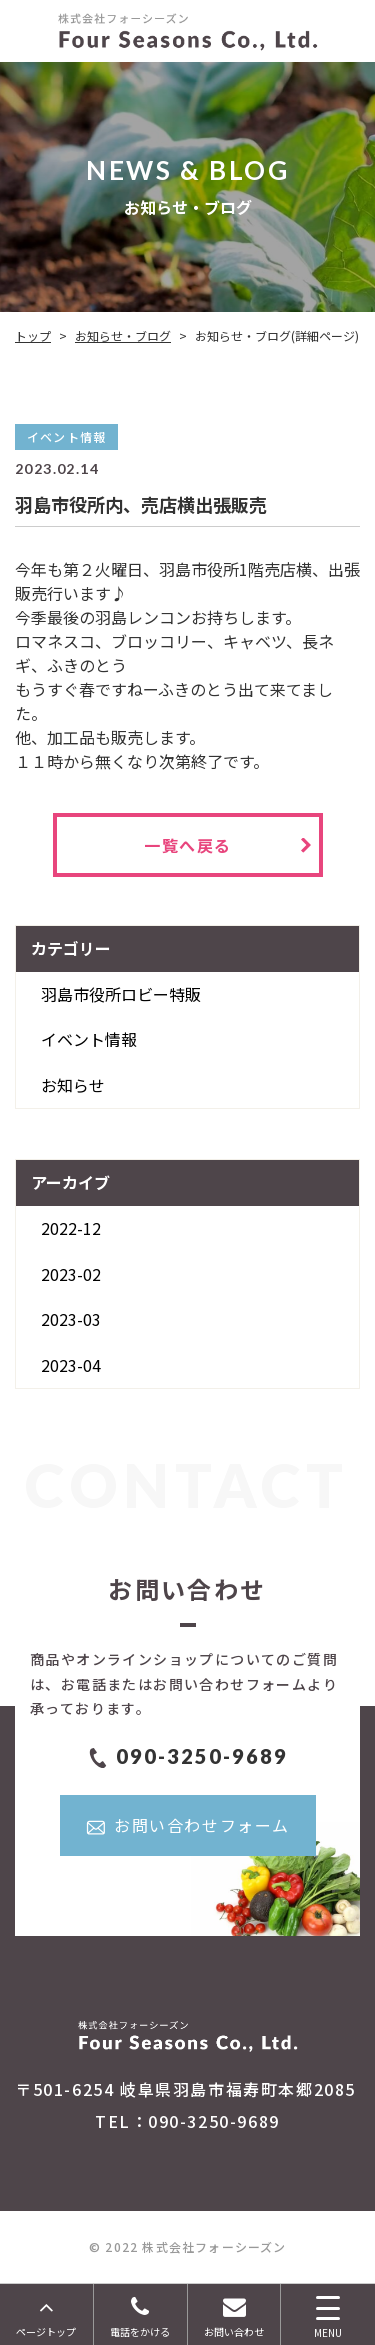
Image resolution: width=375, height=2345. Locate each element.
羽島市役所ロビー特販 (121, 994)
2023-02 (71, 1274)
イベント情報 (89, 1039)
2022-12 (71, 1228)
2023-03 (71, 1319)
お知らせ (73, 1085)
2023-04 (71, 1365)
